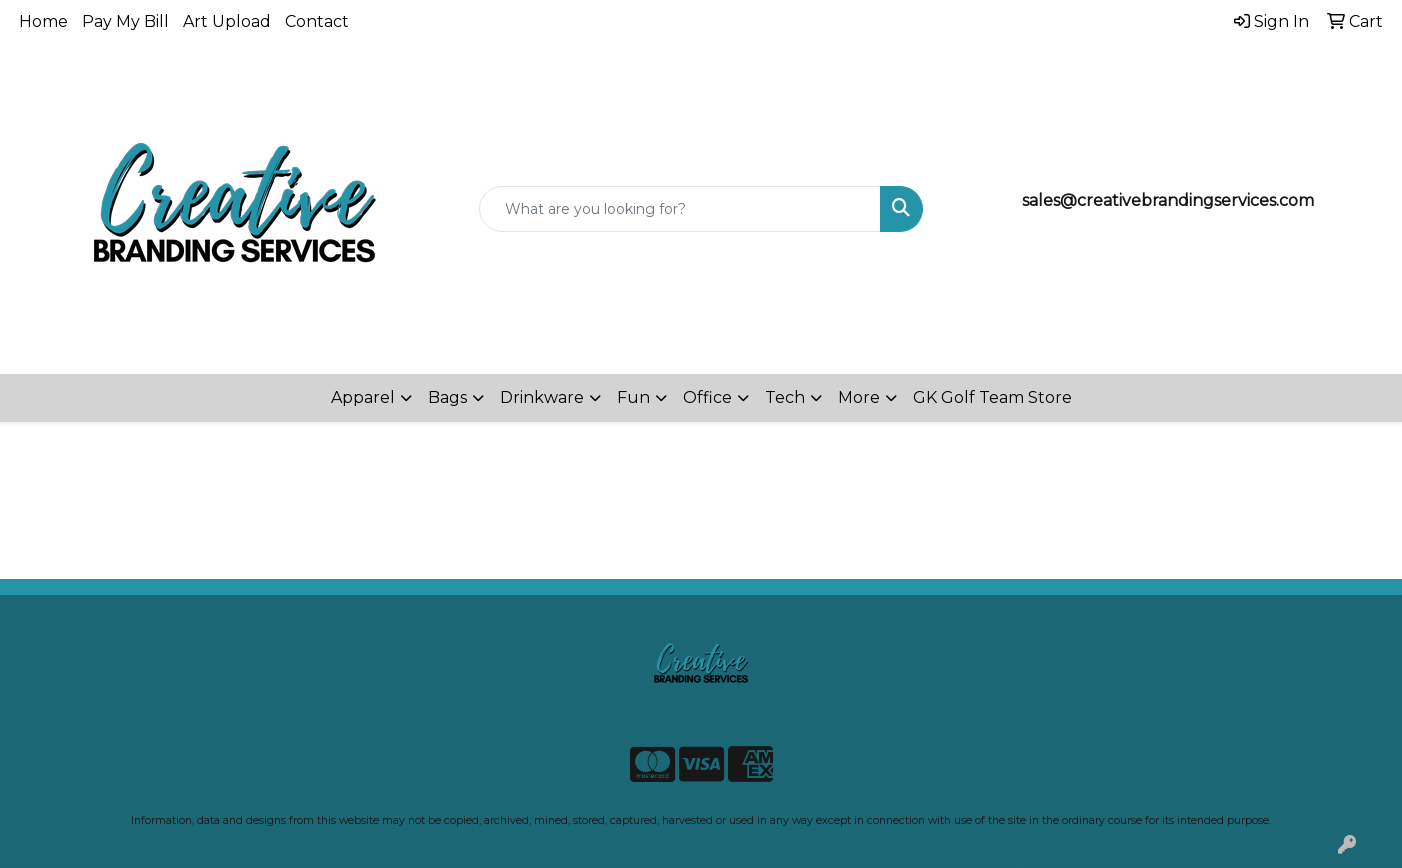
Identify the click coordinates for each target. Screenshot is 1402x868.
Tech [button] (785, 397)
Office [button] (707, 397)
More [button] (859, 397)
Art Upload (227, 21)
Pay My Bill (125, 21)
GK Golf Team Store (992, 397)
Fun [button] (633, 397)
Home (43, 21)
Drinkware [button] (542, 397)
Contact (317, 21)
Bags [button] (447, 397)
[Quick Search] (679, 209)
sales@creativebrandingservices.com (1168, 200)
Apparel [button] (363, 397)
